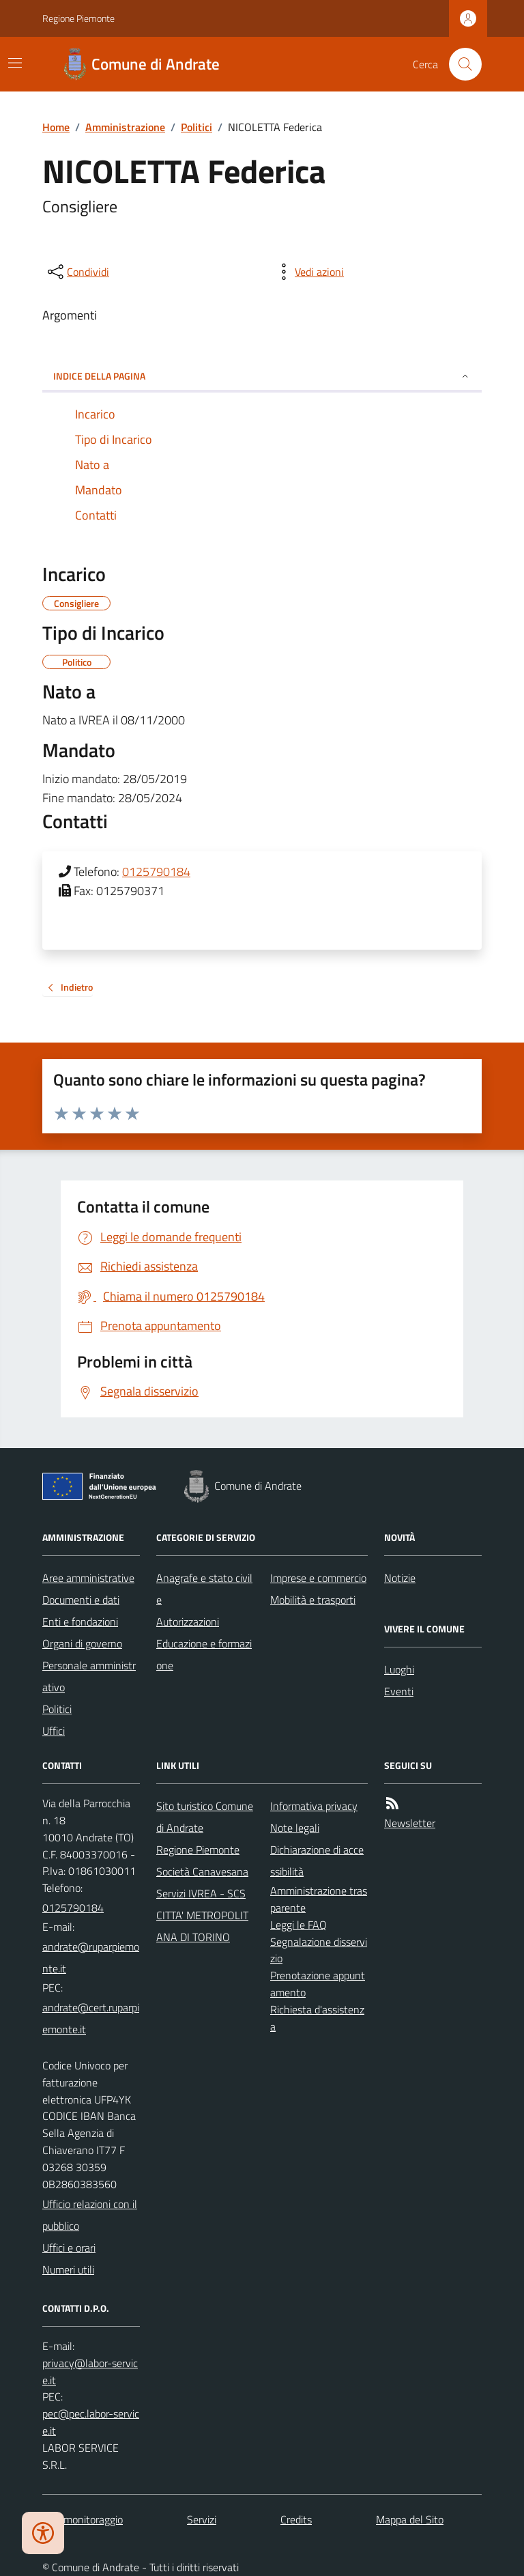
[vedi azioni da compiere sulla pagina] (308, 272)
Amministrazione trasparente (318, 1899)
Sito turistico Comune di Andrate (204, 1817)
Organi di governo (82, 1643)
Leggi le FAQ (298, 1924)
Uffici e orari (69, 2247)
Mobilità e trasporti (312, 1599)
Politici (196, 127)
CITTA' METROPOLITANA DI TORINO (202, 1926)
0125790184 (156, 871)
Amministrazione (125, 127)
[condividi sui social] (77, 272)
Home (56, 127)
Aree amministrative (88, 1578)
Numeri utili (68, 2269)
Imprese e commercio (318, 1578)
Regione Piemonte (78, 18)
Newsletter (409, 1823)
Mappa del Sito (409, 2519)
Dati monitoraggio (82, 2519)
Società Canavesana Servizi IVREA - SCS (202, 1882)
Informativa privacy (314, 1806)
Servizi (201, 2519)
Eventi (398, 1691)
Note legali (294, 1828)
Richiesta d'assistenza (317, 2018)
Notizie (400, 1578)
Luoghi (399, 1669)
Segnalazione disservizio (318, 1950)
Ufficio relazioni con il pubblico (89, 2215)
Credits (296, 2519)
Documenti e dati (80, 1599)
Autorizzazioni (187, 1621)
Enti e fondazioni (80, 1621)
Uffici (53, 1731)
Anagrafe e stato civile (204, 1589)
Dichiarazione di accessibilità (317, 1860)
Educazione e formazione (204, 1654)
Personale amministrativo (89, 1676)
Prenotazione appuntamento (317, 1983)
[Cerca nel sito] (460, 64)
